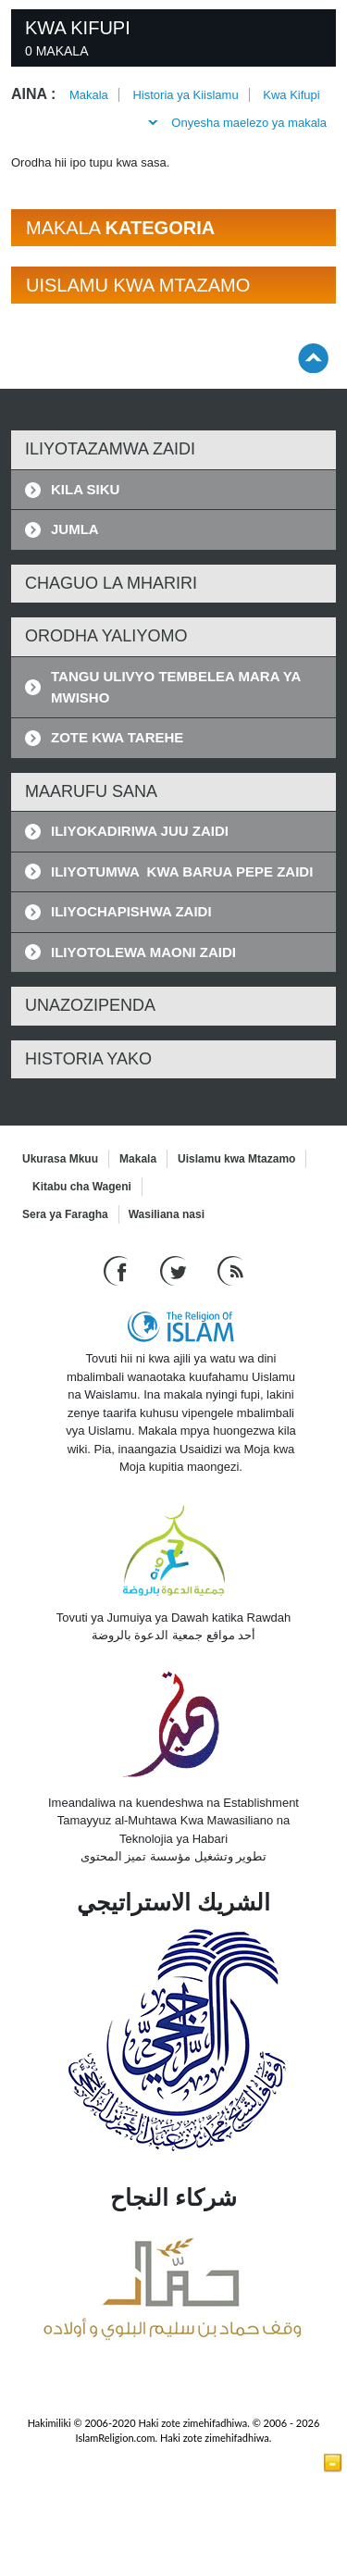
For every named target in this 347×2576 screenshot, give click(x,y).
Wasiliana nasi (166, 1214)
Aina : (33, 94)
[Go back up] (313, 357)
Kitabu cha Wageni (81, 1186)
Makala (88, 95)
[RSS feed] (230, 1270)
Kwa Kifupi (291, 95)
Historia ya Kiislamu (185, 95)
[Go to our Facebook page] (118, 1270)
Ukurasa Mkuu (60, 1158)
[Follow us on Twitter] (175, 1270)
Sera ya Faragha (65, 1214)
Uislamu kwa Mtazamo (236, 1158)
